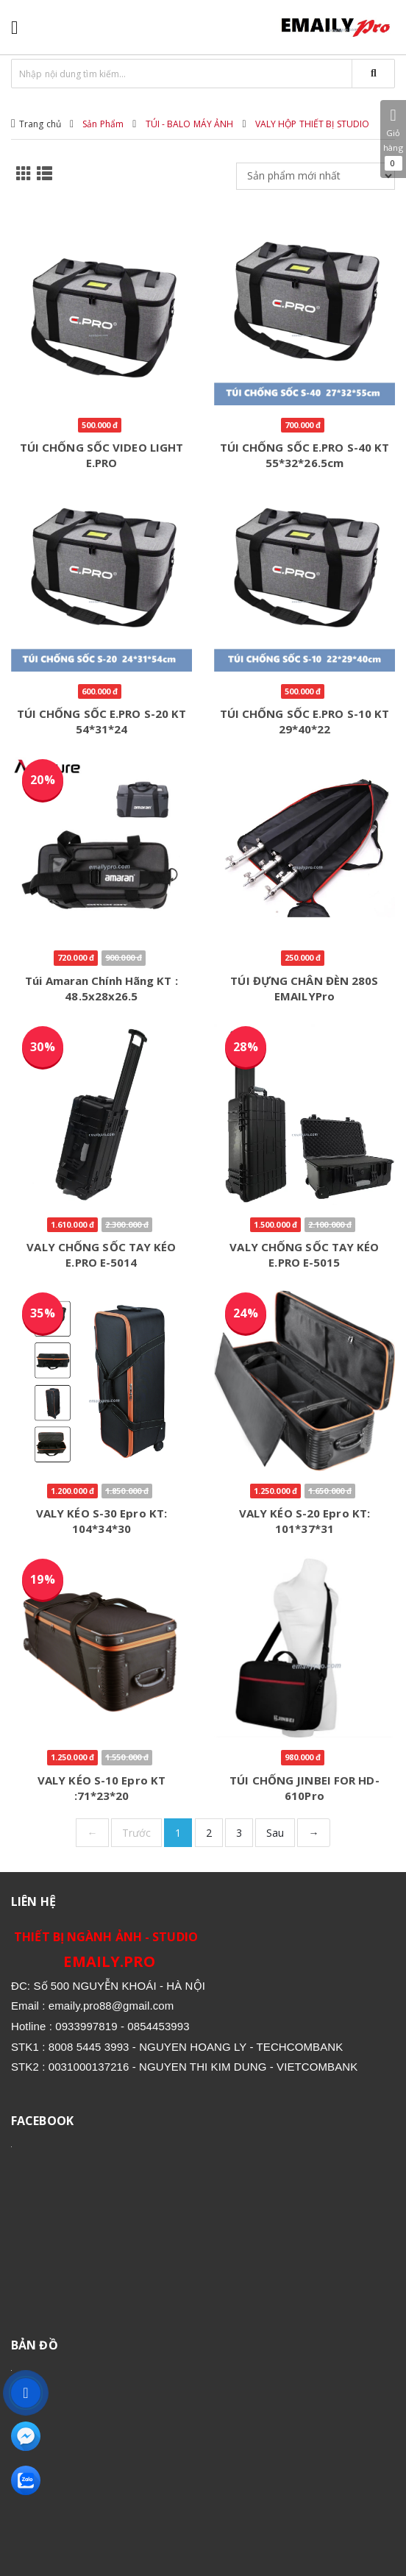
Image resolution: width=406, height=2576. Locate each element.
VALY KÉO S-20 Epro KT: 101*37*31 (304, 1521)
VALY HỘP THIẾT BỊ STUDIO (312, 124)
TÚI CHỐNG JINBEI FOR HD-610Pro (304, 1788)
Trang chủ (40, 124)
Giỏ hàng (393, 139)
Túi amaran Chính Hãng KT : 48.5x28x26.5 (101, 988)
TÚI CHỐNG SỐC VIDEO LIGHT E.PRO (102, 455)
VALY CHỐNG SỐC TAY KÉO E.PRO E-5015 (304, 1254)
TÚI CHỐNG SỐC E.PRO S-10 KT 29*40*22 (305, 721)
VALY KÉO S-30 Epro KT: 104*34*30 (101, 1521)
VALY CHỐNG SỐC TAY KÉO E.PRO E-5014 (101, 1254)
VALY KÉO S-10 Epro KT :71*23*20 (101, 1788)
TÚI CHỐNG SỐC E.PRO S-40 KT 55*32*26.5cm (305, 455)
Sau (275, 1833)
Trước (137, 1833)
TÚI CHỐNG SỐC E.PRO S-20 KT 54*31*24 (102, 721)
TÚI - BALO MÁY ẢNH (190, 124)
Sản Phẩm (103, 124)
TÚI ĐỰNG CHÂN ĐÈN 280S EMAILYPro (304, 988)
